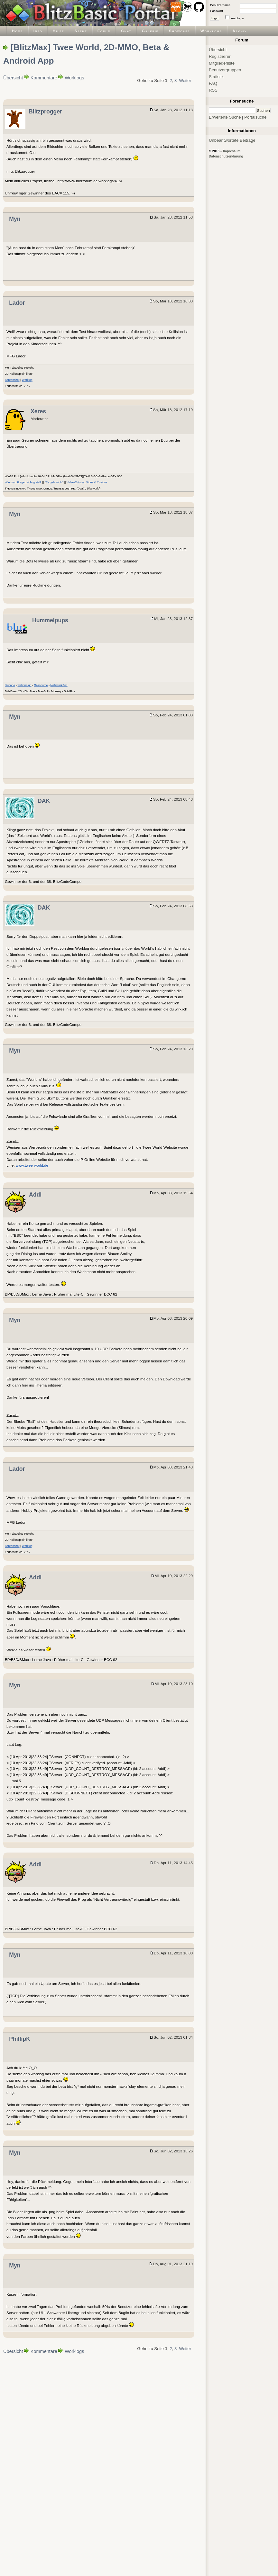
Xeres (38, 411)
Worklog (27, 379)
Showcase (179, 31)
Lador (17, 303)
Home (17, 31)
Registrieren (220, 56)
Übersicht (13, 77)
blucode (10, 685)
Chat (126, 31)
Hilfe (58, 31)
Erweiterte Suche (225, 117)
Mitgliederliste (222, 63)
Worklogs (211, 31)
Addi (35, 1194)
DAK (44, 801)
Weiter (185, 80)
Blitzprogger (45, 111)
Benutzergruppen (225, 69)
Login (214, 18)
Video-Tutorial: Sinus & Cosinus (87, 482)
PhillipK (19, 2039)
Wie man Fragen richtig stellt (23, 482)
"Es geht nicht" (54, 482)
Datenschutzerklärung (226, 156)
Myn (14, 219)
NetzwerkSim (59, 685)
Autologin (237, 18)
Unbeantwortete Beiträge (232, 140)
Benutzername (220, 5)
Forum (104, 31)
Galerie (150, 31)
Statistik (216, 76)
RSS (213, 90)
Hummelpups (50, 620)
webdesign (25, 685)
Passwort (216, 11)
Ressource (41, 685)
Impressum (231, 151)
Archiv (239, 31)
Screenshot (12, 379)
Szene (81, 31)
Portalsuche (255, 117)
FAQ (213, 83)
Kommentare (44, 77)
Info (37, 31)
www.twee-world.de (32, 1165)
